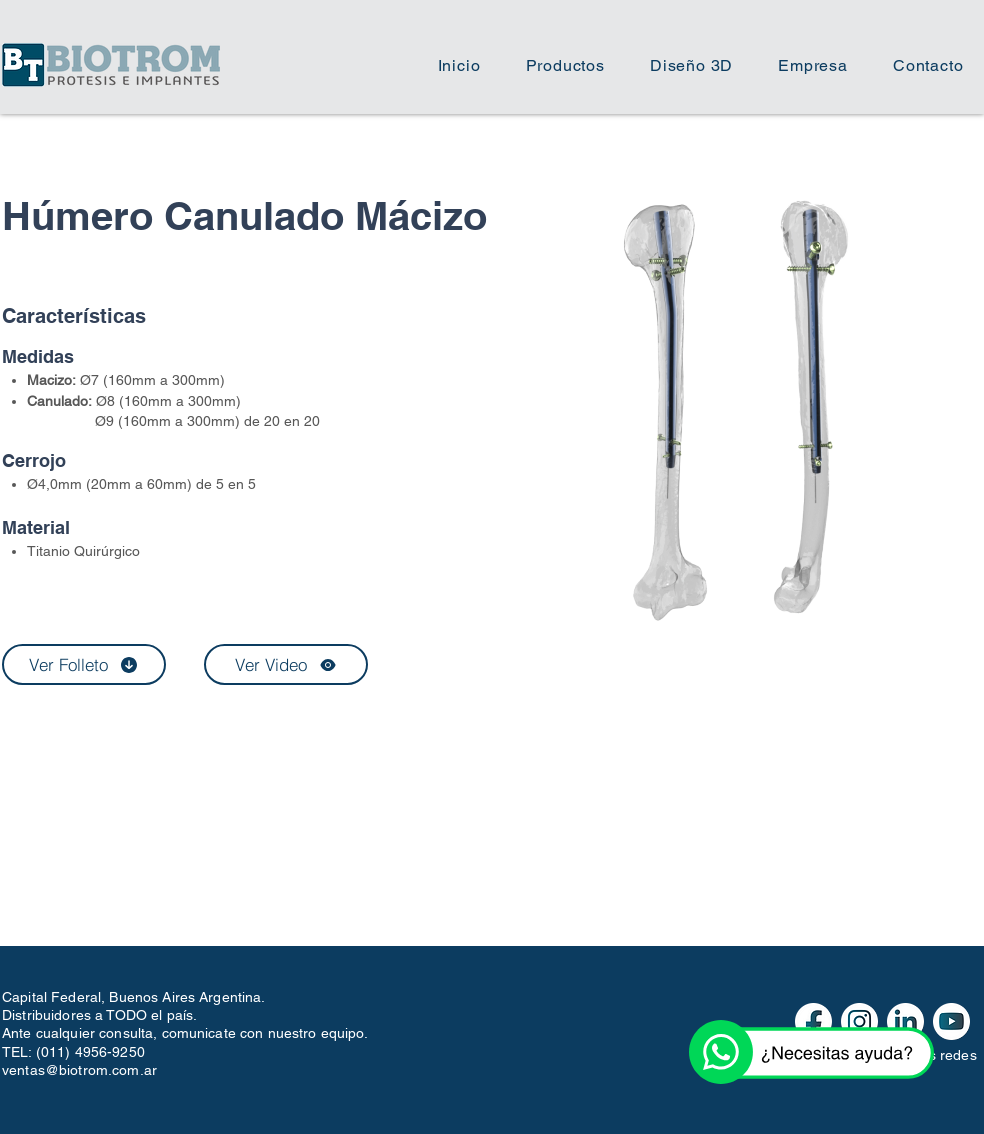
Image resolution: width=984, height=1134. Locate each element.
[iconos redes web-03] (951, 1021)
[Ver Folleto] (84, 664)
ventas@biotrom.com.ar (79, 1070)
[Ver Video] (286, 664)
